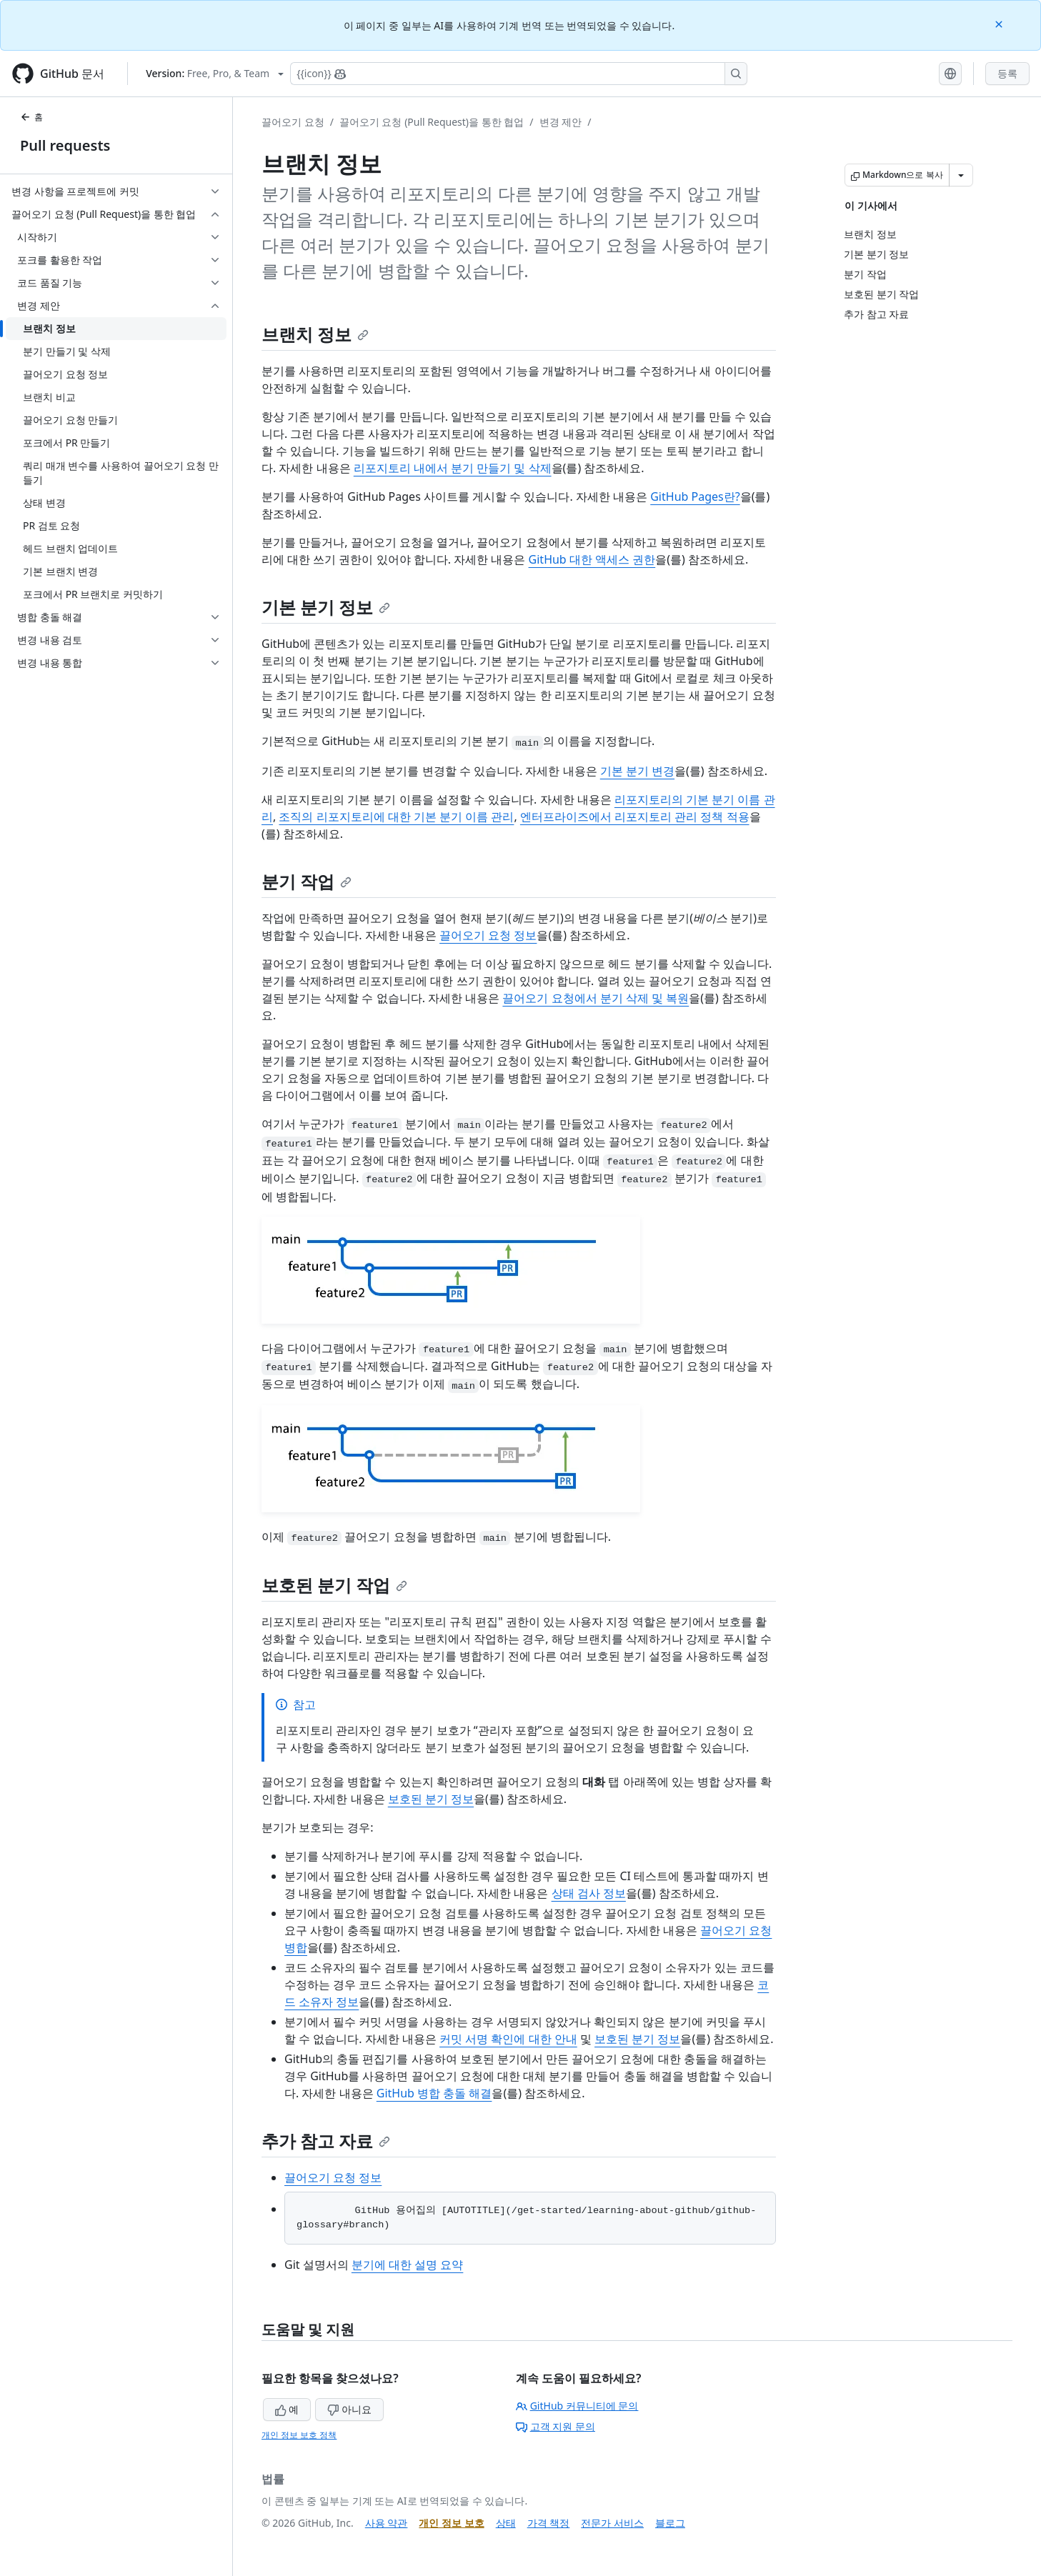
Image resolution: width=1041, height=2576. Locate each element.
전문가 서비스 (612, 2523)
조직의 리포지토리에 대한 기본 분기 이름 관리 (396, 816)
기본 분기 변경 (637, 771)
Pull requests (65, 145)
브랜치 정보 (315, 334)
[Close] (1000, 23)
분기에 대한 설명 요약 (407, 2264)
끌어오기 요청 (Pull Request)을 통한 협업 (431, 122)
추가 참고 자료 (326, 2140)
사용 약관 (386, 2523)
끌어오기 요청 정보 (488, 935)
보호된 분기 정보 (431, 1799)
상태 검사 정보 (589, 1893)
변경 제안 (560, 122)
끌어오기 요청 (293, 122)
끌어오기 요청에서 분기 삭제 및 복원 (595, 998)
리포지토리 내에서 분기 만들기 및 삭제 (453, 468)
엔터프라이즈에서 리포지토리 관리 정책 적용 (634, 816)
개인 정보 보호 (451, 2523)
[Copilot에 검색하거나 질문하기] (518, 73)
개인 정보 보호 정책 (299, 2435)
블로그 (670, 2523)
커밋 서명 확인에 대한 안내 (508, 2039)
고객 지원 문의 (555, 2426)
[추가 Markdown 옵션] (961, 175)
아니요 (349, 2409)
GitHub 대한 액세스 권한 (592, 559)
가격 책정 (548, 2523)
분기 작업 (307, 881)
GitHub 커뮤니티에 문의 (577, 2405)
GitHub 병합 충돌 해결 (434, 2093)
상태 (506, 2523)
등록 (1007, 73)
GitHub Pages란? (694, 496)
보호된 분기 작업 (334, 1585)
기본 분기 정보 (326, 607)
